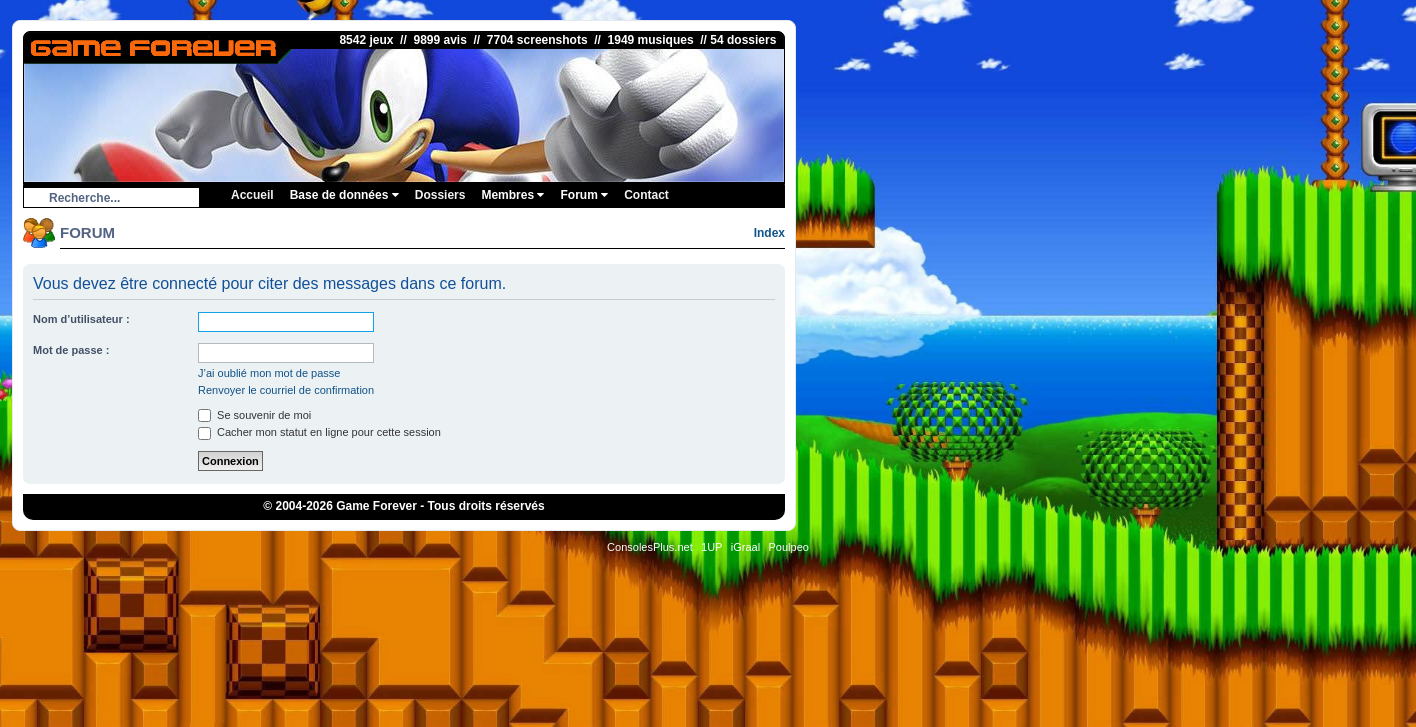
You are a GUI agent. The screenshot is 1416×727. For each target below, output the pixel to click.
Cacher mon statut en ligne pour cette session (319, 432)
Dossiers (440, 195)
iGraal (745, 547)
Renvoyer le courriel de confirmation (286, 390)
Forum (584, 195)
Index (769, 233)
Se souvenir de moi (254, 415)
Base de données (344, 195)
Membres (512, 195)
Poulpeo (789, 547)
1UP (711, 547)
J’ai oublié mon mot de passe (269, 373)
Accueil (252, 195)
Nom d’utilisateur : (81, 319)
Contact (646, 195)
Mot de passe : (71, 350)
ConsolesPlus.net (650, 547)
